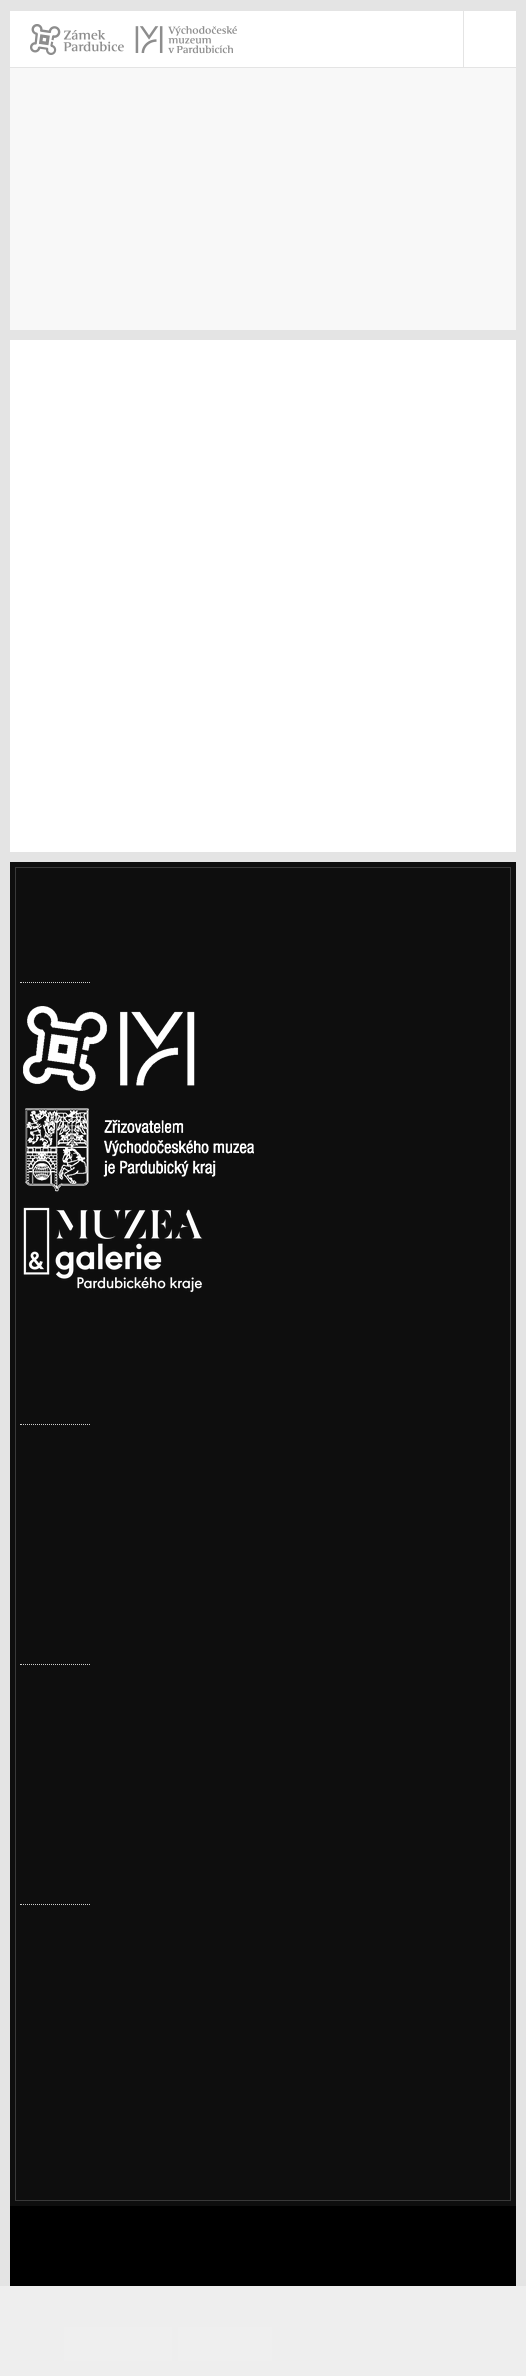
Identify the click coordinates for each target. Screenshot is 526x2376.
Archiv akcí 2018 (408, 228)
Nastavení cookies (87, 1362)
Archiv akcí (291, 228)
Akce (214, 228)
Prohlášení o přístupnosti (135, 2140)
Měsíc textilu (66, 1816)
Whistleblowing (101, 2192)
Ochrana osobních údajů (132, 2166)
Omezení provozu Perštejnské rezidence (165, 1452)
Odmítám (261, 2343)
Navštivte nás (126, 228)
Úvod (38, 228)
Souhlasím (172, 2343)
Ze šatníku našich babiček (113, 1754)
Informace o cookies (379, 2343)
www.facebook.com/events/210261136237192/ (241, 804)
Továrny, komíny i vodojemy (121, 1488)
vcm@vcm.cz (91, 2088)
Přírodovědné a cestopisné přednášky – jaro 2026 (195, 1692)
